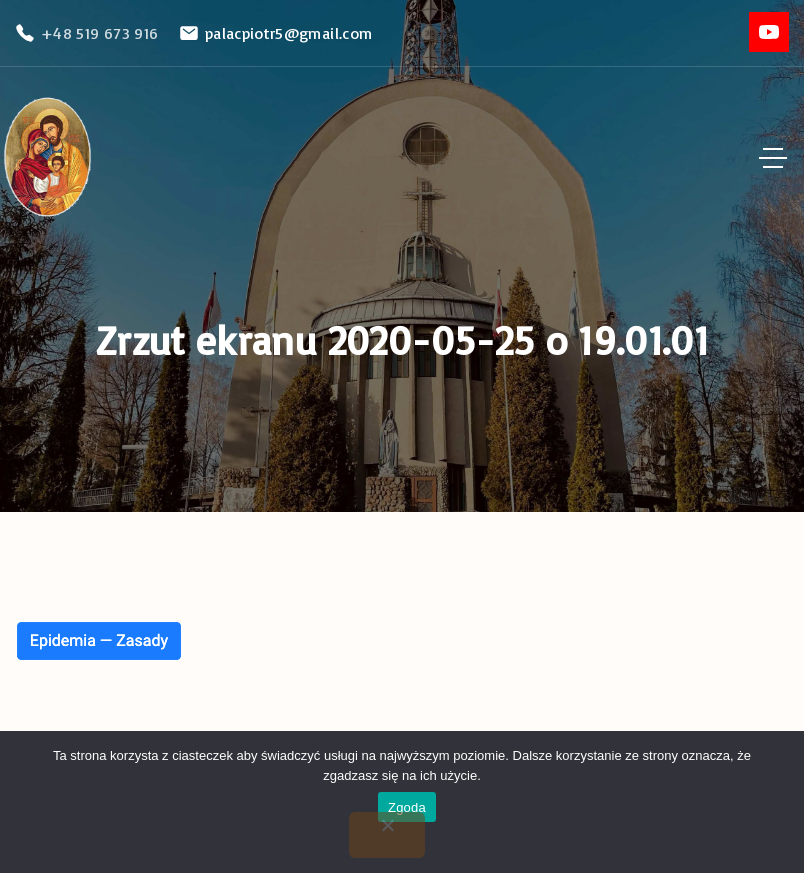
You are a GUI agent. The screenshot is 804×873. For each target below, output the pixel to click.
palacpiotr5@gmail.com (289, 33)
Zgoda (407, 807)
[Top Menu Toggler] (773, 158)
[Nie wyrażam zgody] (387, 835)
